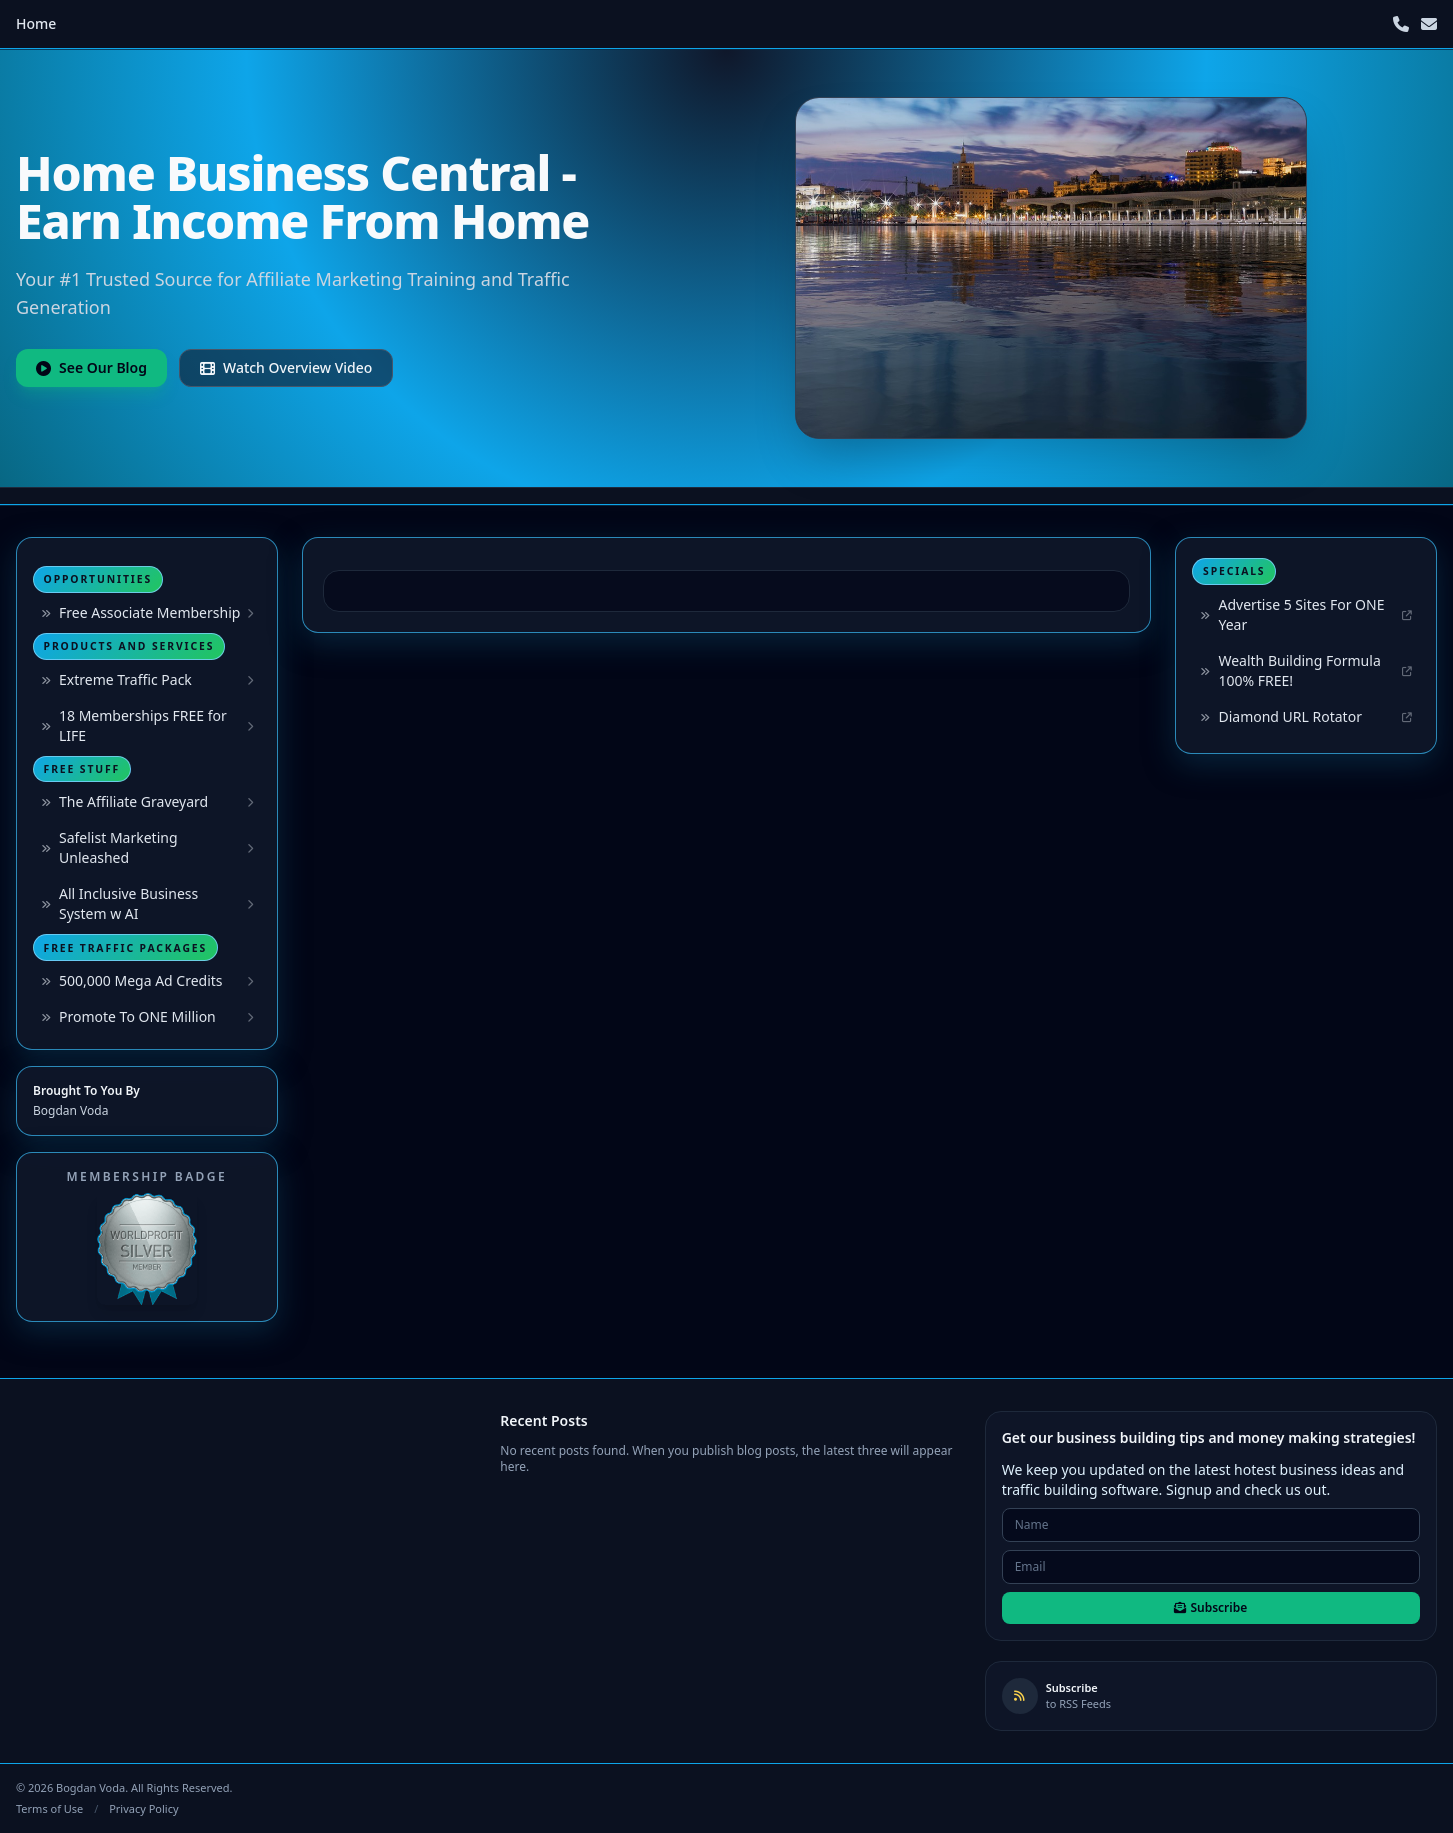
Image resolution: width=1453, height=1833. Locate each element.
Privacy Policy (143, 1808)
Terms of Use (49, 1808)
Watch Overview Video (286, 367)
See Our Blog (91, 367)
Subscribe (1210, 1607)
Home (36, 23)
